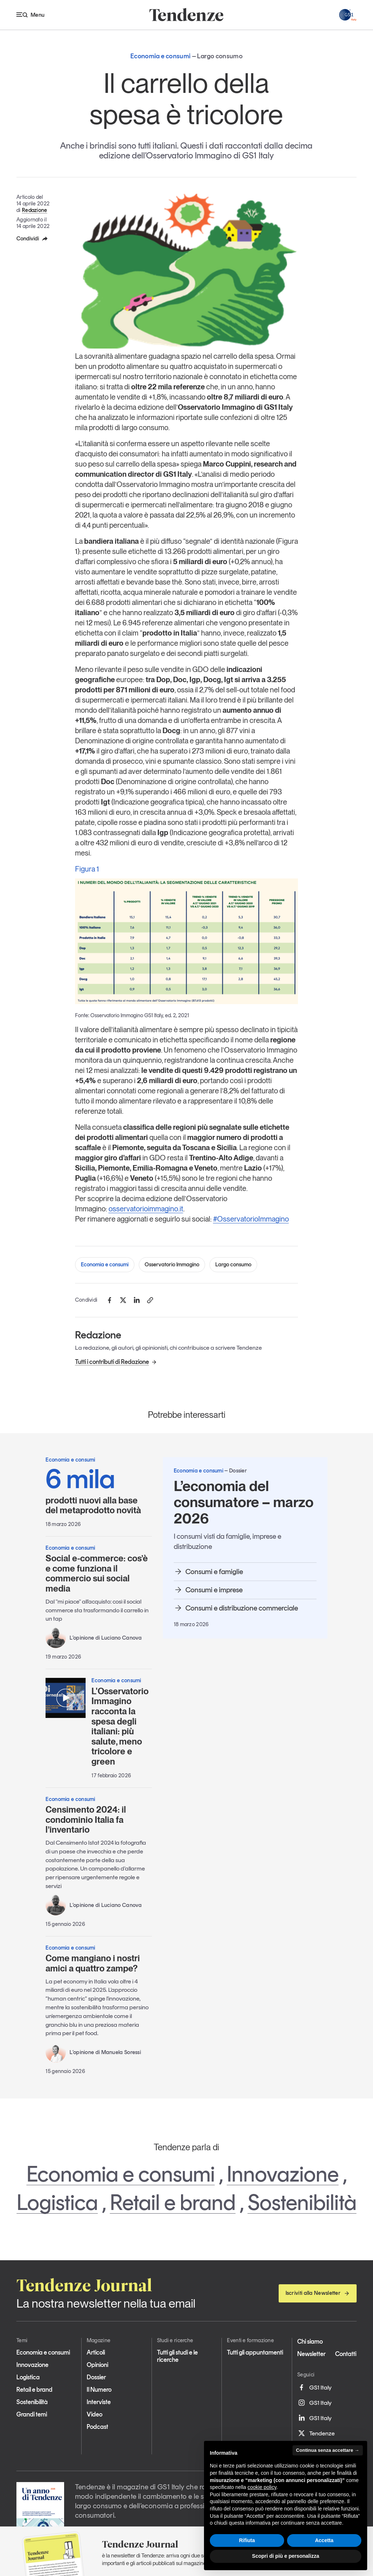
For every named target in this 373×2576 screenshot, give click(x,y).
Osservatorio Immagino (172, 1264)
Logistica (57, 2202)
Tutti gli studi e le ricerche (177, 2356)
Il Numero (99, 2389)
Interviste (99, 2402)
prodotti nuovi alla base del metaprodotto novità (99, 1490)
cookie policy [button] (262, 2487)
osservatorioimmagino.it (146, 1208)
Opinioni (97, 2364)
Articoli (96, 2352)
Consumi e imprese (208, 1589)
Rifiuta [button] (247, 2540)
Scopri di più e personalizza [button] (285, 2556)
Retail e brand (173, 2202)
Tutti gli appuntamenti (255, 2352)
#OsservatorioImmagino (251, 1219)
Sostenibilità (302, 2202)
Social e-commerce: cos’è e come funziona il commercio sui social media (97, 1573)
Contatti (345, 2353)
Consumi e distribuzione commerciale (236, 1608)
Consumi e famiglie (208, 1571)
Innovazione (283, 2174)
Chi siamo (310, 2341)
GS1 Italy (314, 2387)
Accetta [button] (324, 2540)
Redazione (34, 210)
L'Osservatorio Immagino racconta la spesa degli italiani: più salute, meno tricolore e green (120, 1726)
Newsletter (311, 2353)
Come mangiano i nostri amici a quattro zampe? (93, 1963)
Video (94, 2414)
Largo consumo (233, 1264)
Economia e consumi (105, 1264)
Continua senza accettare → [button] (327, 2450)
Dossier (96, 2377)
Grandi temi (31, 2414)
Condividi (32, 238)
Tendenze (316, 2433)
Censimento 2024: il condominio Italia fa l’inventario (86, 1819)
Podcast (97, 2426)
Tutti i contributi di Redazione (116, 1361)
